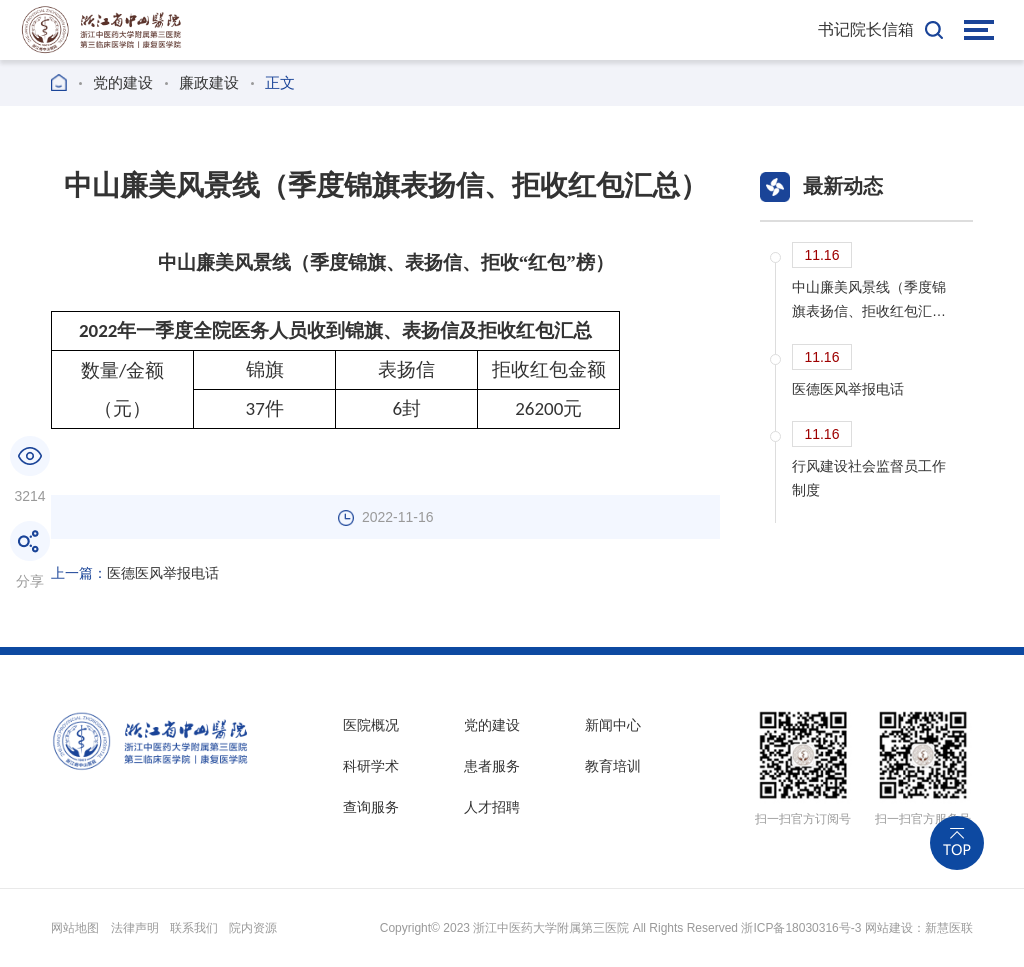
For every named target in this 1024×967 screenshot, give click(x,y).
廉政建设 (209, 82)
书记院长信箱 (866, 29)
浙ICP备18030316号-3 (801, 928)
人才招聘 (492, 807)
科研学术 (371, 766)
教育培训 (613, 766)
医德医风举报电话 (135, 573)
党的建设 (123, 82)
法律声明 (135, 928)
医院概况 (371, 725)
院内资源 (253, 928)
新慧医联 (949, 928)
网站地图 (75, 928)
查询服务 (371, 807)
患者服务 (492, 766)
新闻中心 (613, 725)
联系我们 (194, 928)
